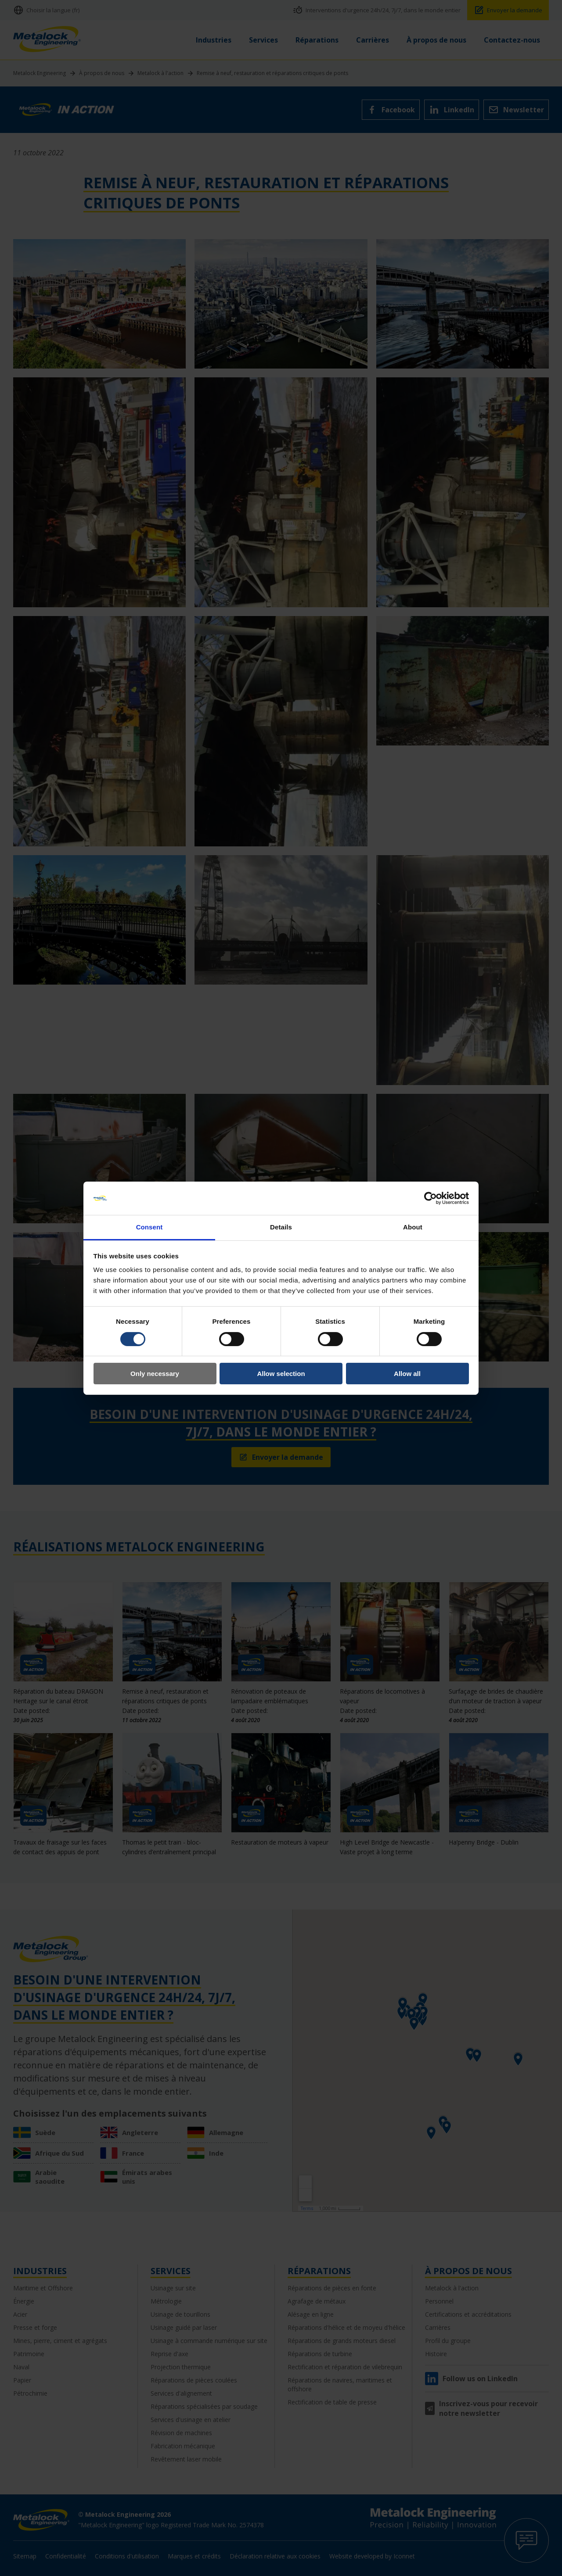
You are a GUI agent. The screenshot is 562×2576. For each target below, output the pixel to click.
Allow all (407, 1373)
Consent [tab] (149, 1227)
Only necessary (154, 1373)
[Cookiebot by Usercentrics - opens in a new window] (430, 1198)
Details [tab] (281, 1227)
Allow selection (281, 1373)
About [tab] (412, 1227)
